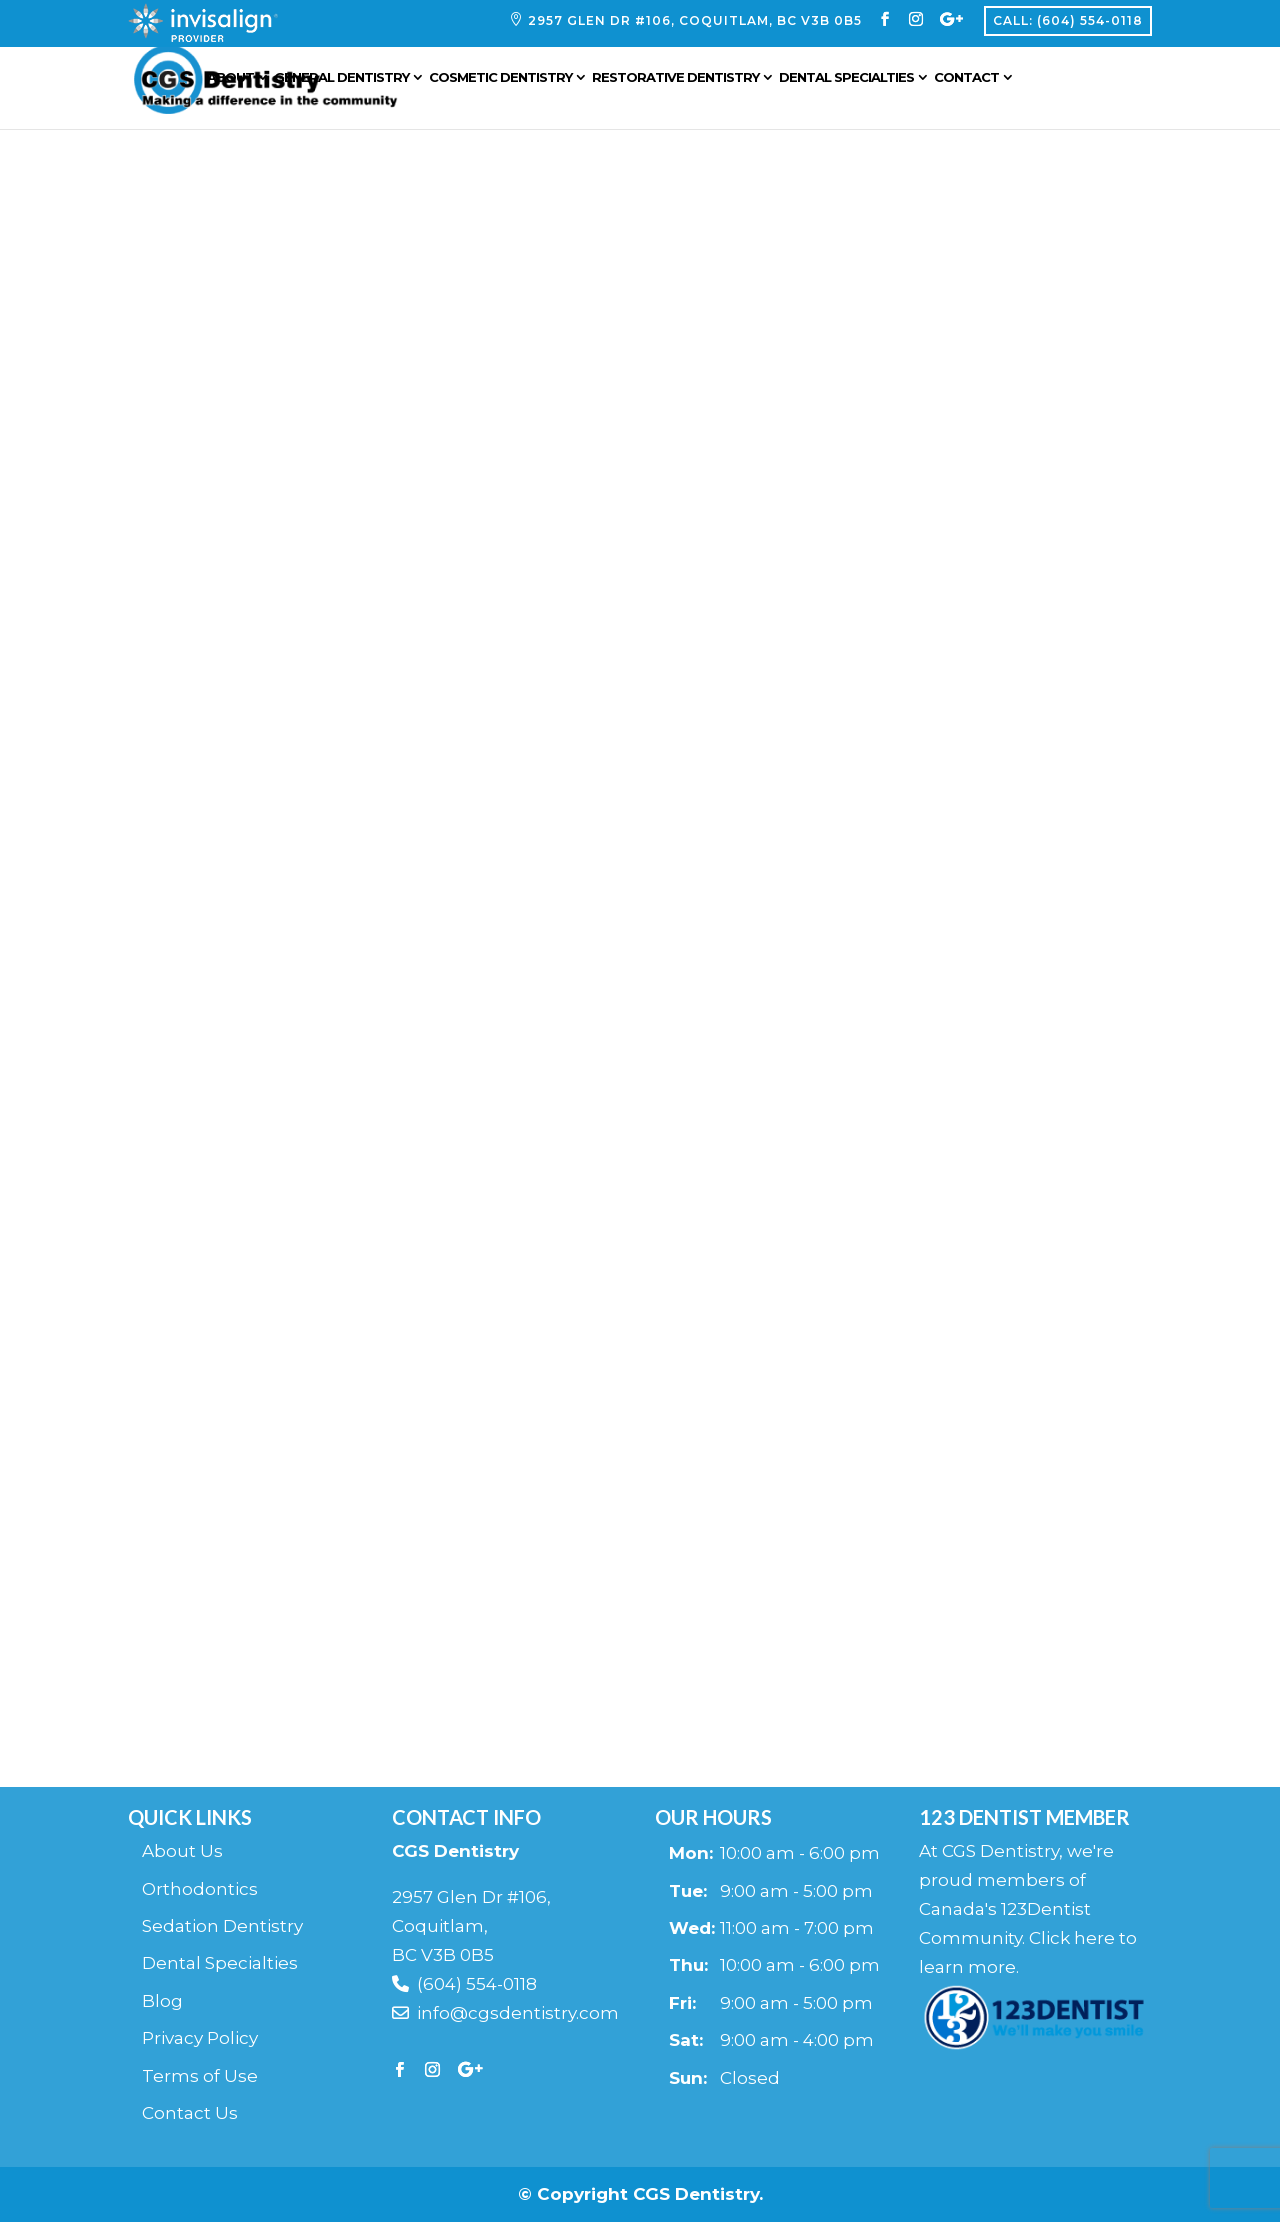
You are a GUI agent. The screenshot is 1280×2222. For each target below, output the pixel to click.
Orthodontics (200, 1889)
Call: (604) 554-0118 (1068, 20)
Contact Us (190, 2113)
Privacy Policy (200, 2038)
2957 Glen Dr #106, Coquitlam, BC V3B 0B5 (695, 21)
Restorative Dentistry (698, 82)
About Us (182, 1851)
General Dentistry (364, 82)
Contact (989, 82)
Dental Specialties (869, 82)
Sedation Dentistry (222, 1926)
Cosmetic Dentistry (523, 82)
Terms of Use (200, 2076)
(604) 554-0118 (464, 1984)
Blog (162, 2001)
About (253, 82)
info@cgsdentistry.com (505, 2013)
